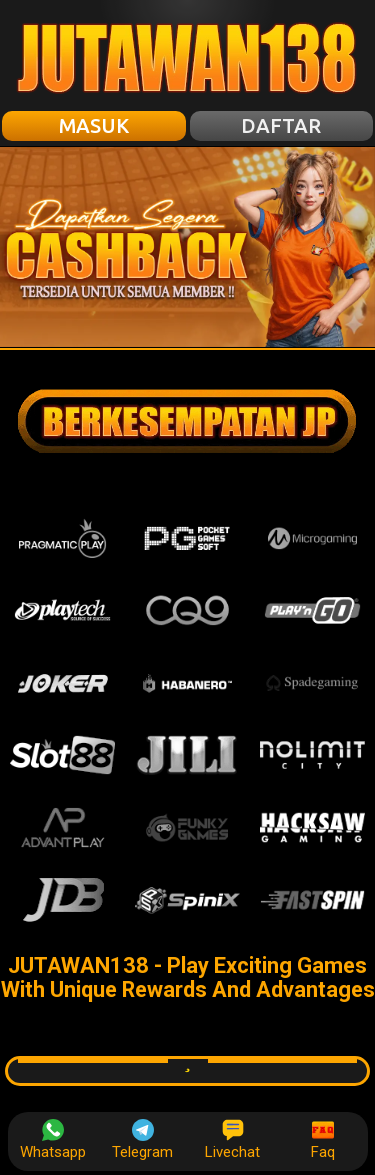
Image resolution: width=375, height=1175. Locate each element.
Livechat (232, 1140)
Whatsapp (53, 1140)
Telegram (142, 1140)
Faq (323, 1140)
